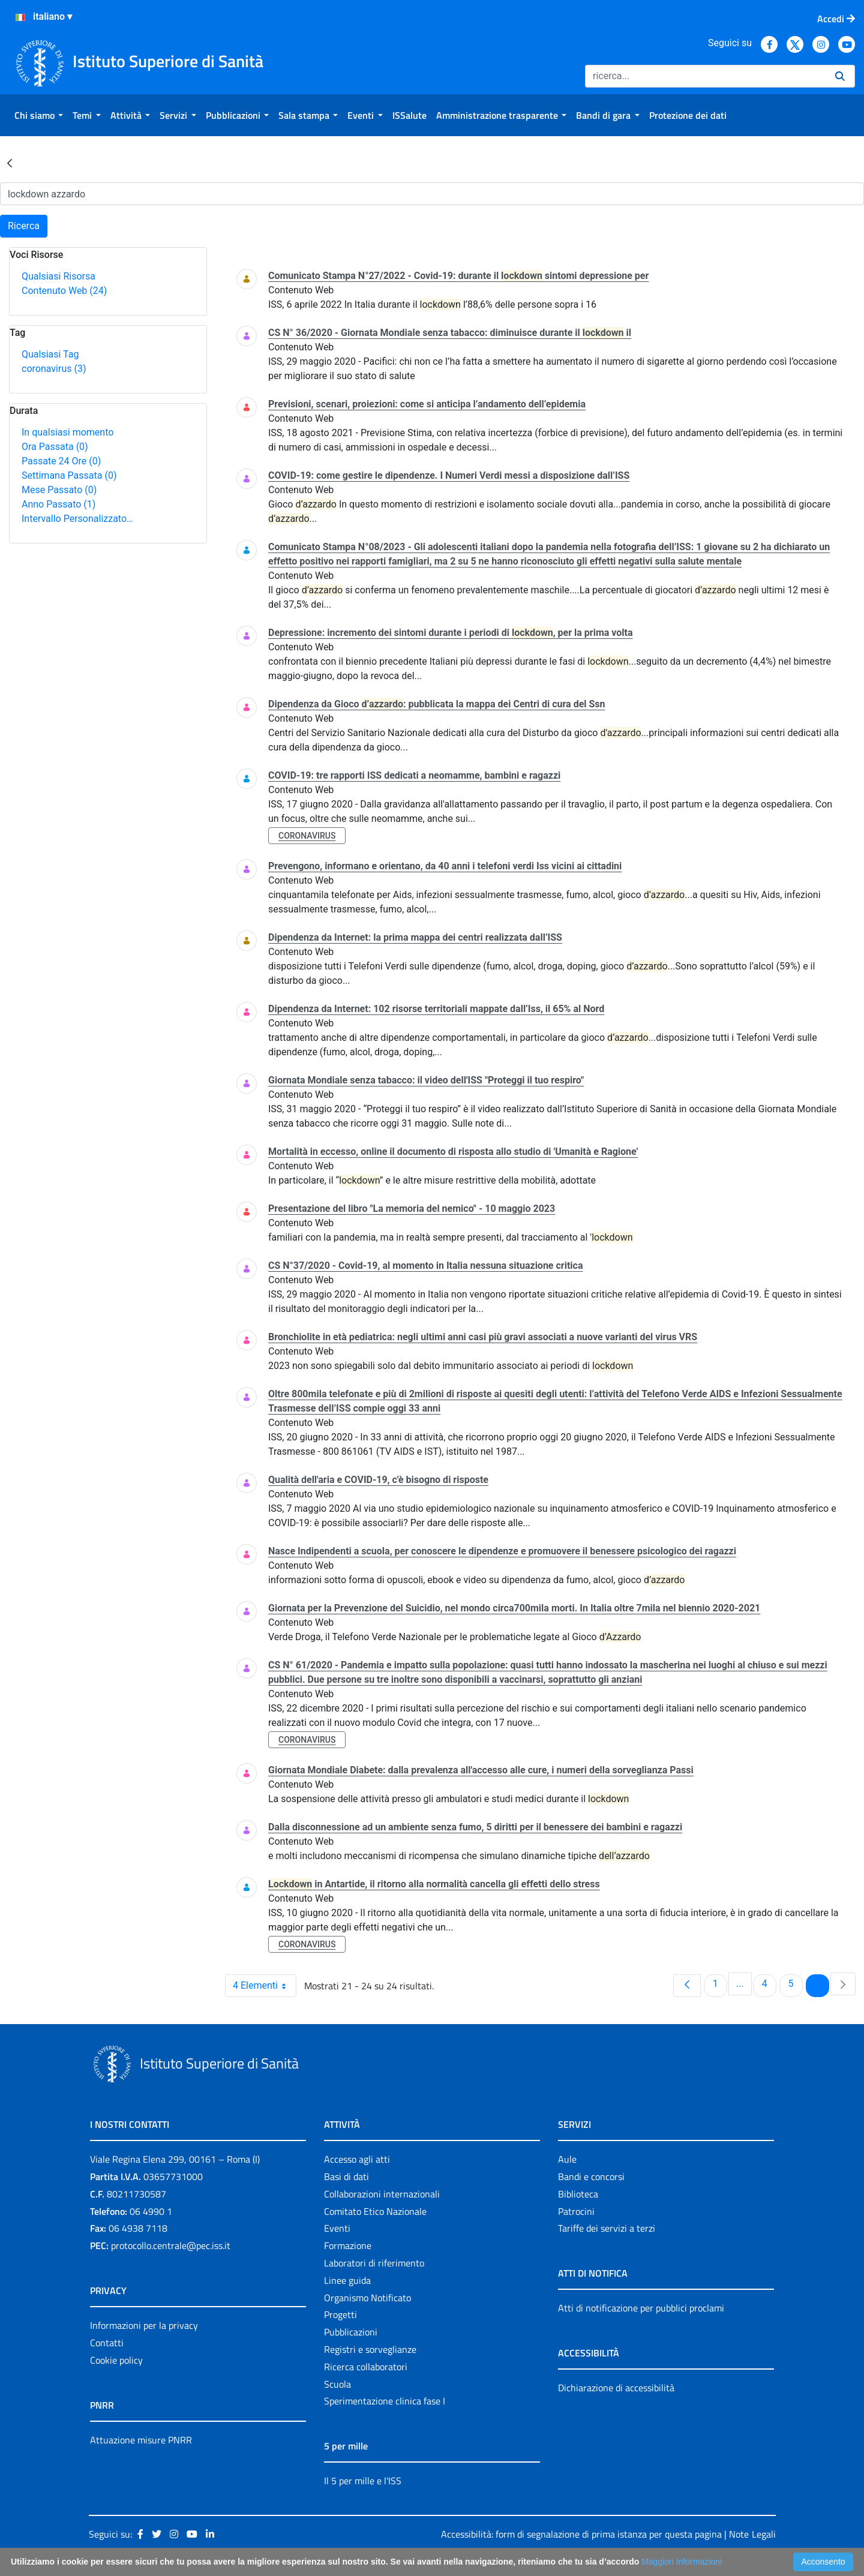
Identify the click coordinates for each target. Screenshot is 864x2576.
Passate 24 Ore (61, 461)
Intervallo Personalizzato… (77, 518)
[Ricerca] (705, 76)
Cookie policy (116, 2360)
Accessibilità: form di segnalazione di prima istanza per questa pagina (581, 2534)
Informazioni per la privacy (144, 2325)
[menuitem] (39, 115)
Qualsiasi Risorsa (58, 276)
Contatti (107, 2342)
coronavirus (54, 368)
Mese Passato (59, 490)
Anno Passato (58, 504)
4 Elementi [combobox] (264, 1985)
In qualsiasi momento (67, 432)
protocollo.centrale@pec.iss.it (170, 2245)
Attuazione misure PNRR (141, 2440)
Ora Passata (55, 446)
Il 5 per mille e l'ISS (362, 2480)
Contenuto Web (64, 290)
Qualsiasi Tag (50, 354)
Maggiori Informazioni (681, 2561)
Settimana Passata (69, 475)
